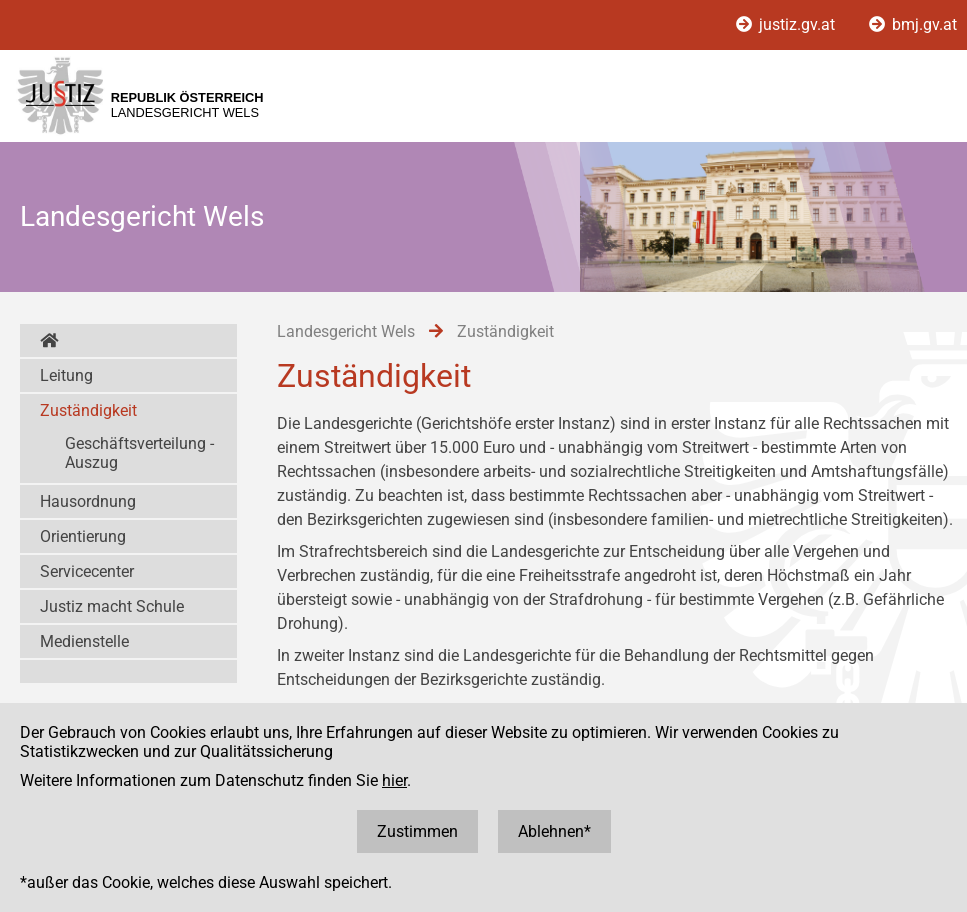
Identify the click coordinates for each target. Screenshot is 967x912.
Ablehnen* (554, 831)
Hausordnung (88, 501)
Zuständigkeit (88, 410)
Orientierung (83, 536)
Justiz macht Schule (112, 606)
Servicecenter (87, 571)
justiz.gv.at (787, 24)
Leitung (66, 375)
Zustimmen (417, 831)
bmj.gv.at (913, 24)
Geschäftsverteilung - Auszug (139, 453)
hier (394, 780)
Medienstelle (84, 641)
